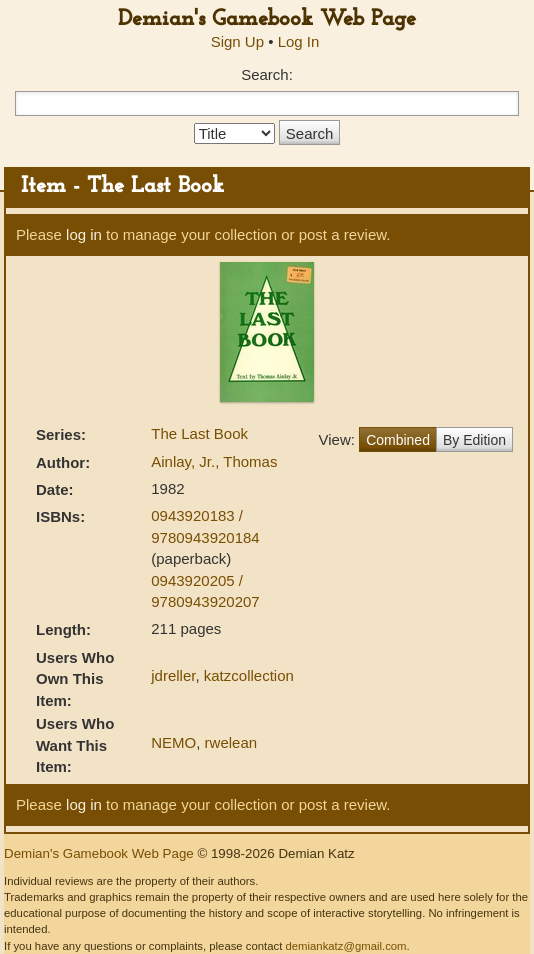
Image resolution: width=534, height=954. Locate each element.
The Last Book (199, 433)
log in (84, 234)
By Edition (474, 440)
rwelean (231, 742)
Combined (398, 440)
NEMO (173, 742)
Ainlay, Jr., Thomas (214, 461)
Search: (267, 74)
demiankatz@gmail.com (345, 946)
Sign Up (237, 41)
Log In (299, 41)
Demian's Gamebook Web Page (267, 19)
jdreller (173, 675)
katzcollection (249, 675)
